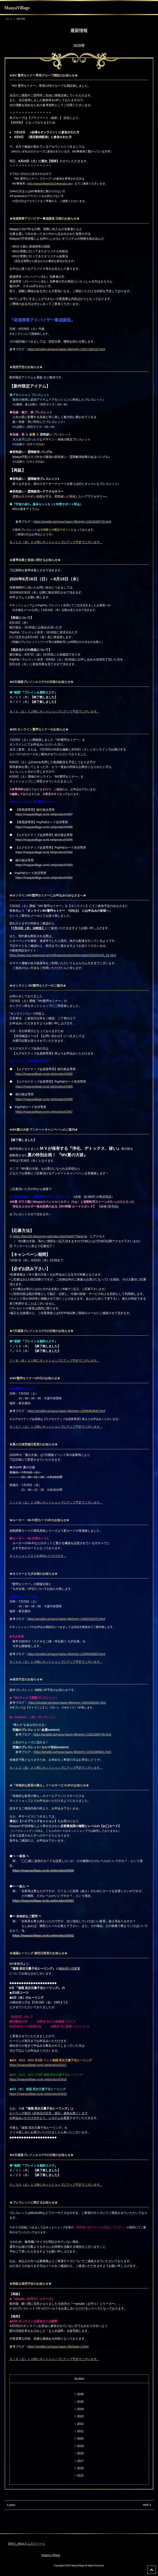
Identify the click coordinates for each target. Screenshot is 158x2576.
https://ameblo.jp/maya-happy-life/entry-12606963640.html (66, 1411)
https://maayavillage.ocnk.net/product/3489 (44, 1086)
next (147, 2504)
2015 (80, 2475)
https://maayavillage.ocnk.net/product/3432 (43, 1935)
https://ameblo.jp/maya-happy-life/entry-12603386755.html (72, 1734)
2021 (80, 2431)
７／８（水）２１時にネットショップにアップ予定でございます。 (54, 1360)
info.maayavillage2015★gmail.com (50, 183)
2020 (80, 2438)
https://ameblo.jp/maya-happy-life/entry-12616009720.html (72, 521)
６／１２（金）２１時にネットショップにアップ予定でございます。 (56, 1767)
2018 (80, 2453)
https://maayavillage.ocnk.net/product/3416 (38, 2079)
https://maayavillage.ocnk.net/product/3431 (43, 1900)
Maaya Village (50, 2555)
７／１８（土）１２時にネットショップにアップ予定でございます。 (56, 1502)
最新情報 (21, 19)
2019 (80, 2446)
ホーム (9, 19)
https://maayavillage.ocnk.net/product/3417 (38, 2065)
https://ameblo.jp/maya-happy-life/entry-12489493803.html (66, 1654)
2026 (80, 2394)
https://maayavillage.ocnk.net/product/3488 (44, 1099)
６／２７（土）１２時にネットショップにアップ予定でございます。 (56, 1426)
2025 (80, 2401)
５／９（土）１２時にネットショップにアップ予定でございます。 (54, 2359)
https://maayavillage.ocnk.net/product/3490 (44, 1074)
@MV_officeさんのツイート (26, 2543)
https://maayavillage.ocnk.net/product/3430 (43, 1870)
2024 (80, 2409)
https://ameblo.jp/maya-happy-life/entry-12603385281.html (67, 1702)
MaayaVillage (17, 7)
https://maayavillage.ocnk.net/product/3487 (44, 1111)
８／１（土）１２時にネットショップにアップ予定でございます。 (54, 711)
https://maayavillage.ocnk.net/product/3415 (38, 2094)
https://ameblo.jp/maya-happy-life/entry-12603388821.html (72, 1752)
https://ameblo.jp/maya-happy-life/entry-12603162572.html (66, 1619)
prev (11, 2505)
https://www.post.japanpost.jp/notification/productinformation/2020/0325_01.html (62, 955)
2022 (80, 2424)
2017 (80, 2461)
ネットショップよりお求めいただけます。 (38, 1556)
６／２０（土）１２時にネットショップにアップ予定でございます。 (56, 1661)
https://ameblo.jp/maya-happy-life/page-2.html (57, 2346)
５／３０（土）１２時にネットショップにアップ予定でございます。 (56, 2184)
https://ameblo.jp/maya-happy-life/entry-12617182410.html (66, 349)
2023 (80, 2416)
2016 (80, 2468)
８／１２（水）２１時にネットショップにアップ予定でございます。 (56, 542)
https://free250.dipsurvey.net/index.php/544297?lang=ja (49, 1236)
